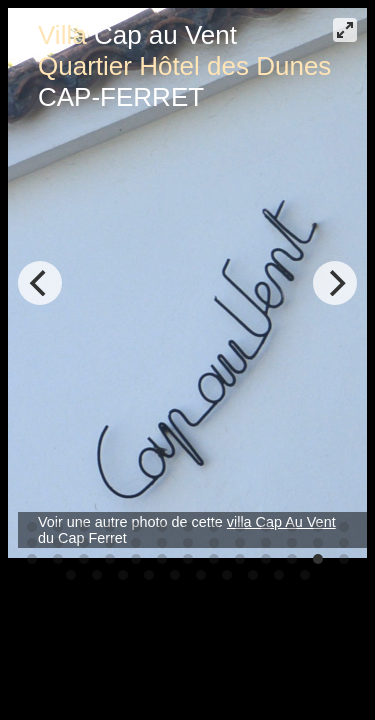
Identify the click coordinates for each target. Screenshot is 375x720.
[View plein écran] (345, 30)
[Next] (335, 283)
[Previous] (40, 283)
